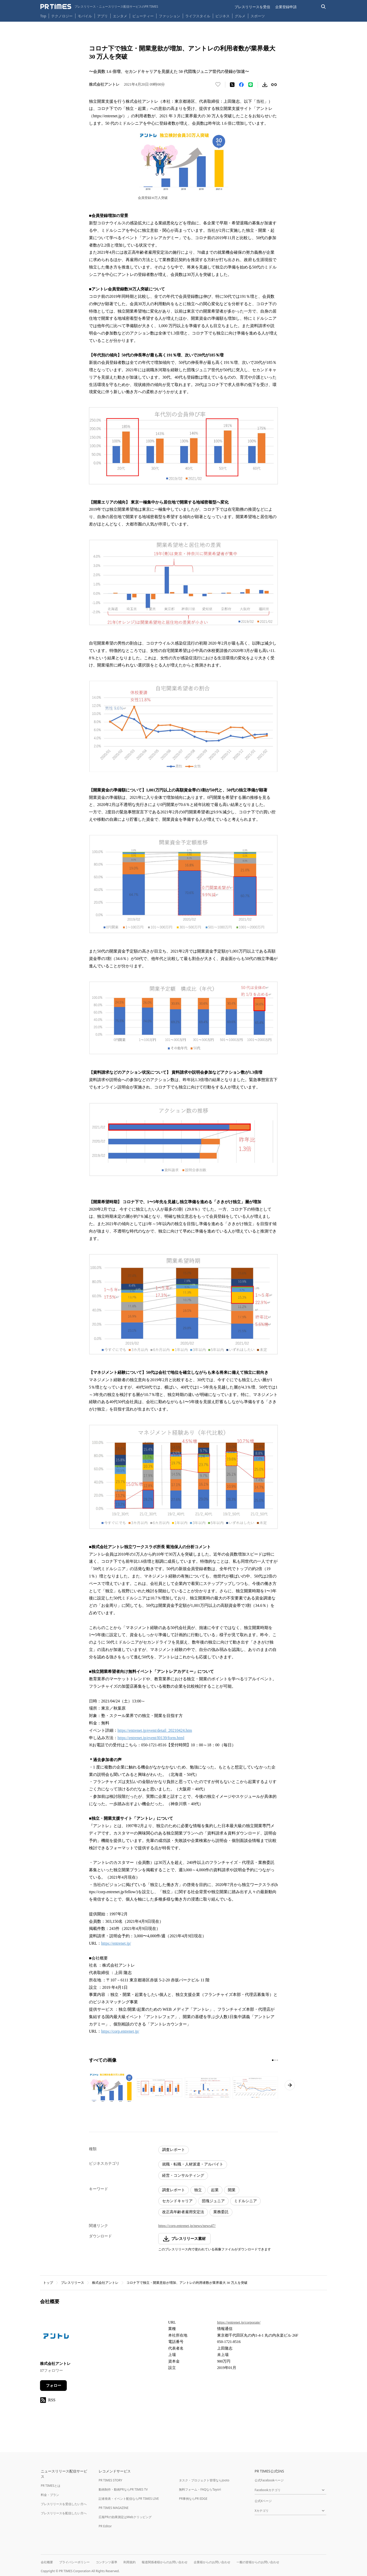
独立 (198, 2190)
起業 (215, 2190)
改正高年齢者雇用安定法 (183, 2212)
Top (43, 16)
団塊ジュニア (213, 2201)
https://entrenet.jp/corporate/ (238, 2322)
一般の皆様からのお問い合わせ (258, 2562)
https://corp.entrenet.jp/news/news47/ (187, 2226)
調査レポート (173, 2150)
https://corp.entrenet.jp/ (120, 2031)
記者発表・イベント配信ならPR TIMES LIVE (129, 2498)
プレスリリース (72, 2283)
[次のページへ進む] (290, 2085)
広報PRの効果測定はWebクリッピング (125, 2517)
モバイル (85, 16)
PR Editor (105, 2526)
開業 (231, 2190)
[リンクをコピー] (274, 85)
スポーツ (258, 16)
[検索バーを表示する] (323, 6)
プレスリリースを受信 (252, 6)
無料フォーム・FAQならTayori (200, 2489)
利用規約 (129, 2562)
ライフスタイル (197, 16)
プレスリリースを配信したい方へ (64, 2513)
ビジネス (222, 16)
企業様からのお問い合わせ (212, 2562)
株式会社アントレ (105, 2283)
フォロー (53, 2385)
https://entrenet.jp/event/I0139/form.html (150, 1738)
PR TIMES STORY (110, 2480)
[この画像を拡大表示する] (111, 2088)
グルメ (240, 16)
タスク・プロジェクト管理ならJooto (204, 2480)
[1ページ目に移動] (272, 2060)
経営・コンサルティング (183, 2175)
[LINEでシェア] (250, 85)
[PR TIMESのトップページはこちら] (99, 7)
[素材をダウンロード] (265, 85)
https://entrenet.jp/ (116, 1943)
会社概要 (47, 2562)
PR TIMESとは (50, 2485)
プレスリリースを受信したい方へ (64, 2504)
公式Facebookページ (269, 2480)
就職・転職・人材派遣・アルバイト (192, 2164)
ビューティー (143, 16)
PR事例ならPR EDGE (193, 2498)
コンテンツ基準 (106, 2562)
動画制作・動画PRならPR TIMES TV (123, 2489)
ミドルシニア (245, 2201)
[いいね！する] (218, 85)
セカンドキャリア (177, 2201)
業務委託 (221, 2212)
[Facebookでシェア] (241, 85)
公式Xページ (263, 2501)
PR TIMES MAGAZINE (113, 2508)
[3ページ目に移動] (277, 2060)
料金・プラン (50, 2495)
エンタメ (120, 16)
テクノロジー (62, 16)
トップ (48, 2283)
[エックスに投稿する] (232, 85)
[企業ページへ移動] (56, 2336)
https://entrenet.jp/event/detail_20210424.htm (154, 1730)
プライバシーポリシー (74, 2562)
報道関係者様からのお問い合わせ (165, 2562)
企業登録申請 (286, 6)
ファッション (169, 16)
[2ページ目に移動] (275, 2060)
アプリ (102, 16)
